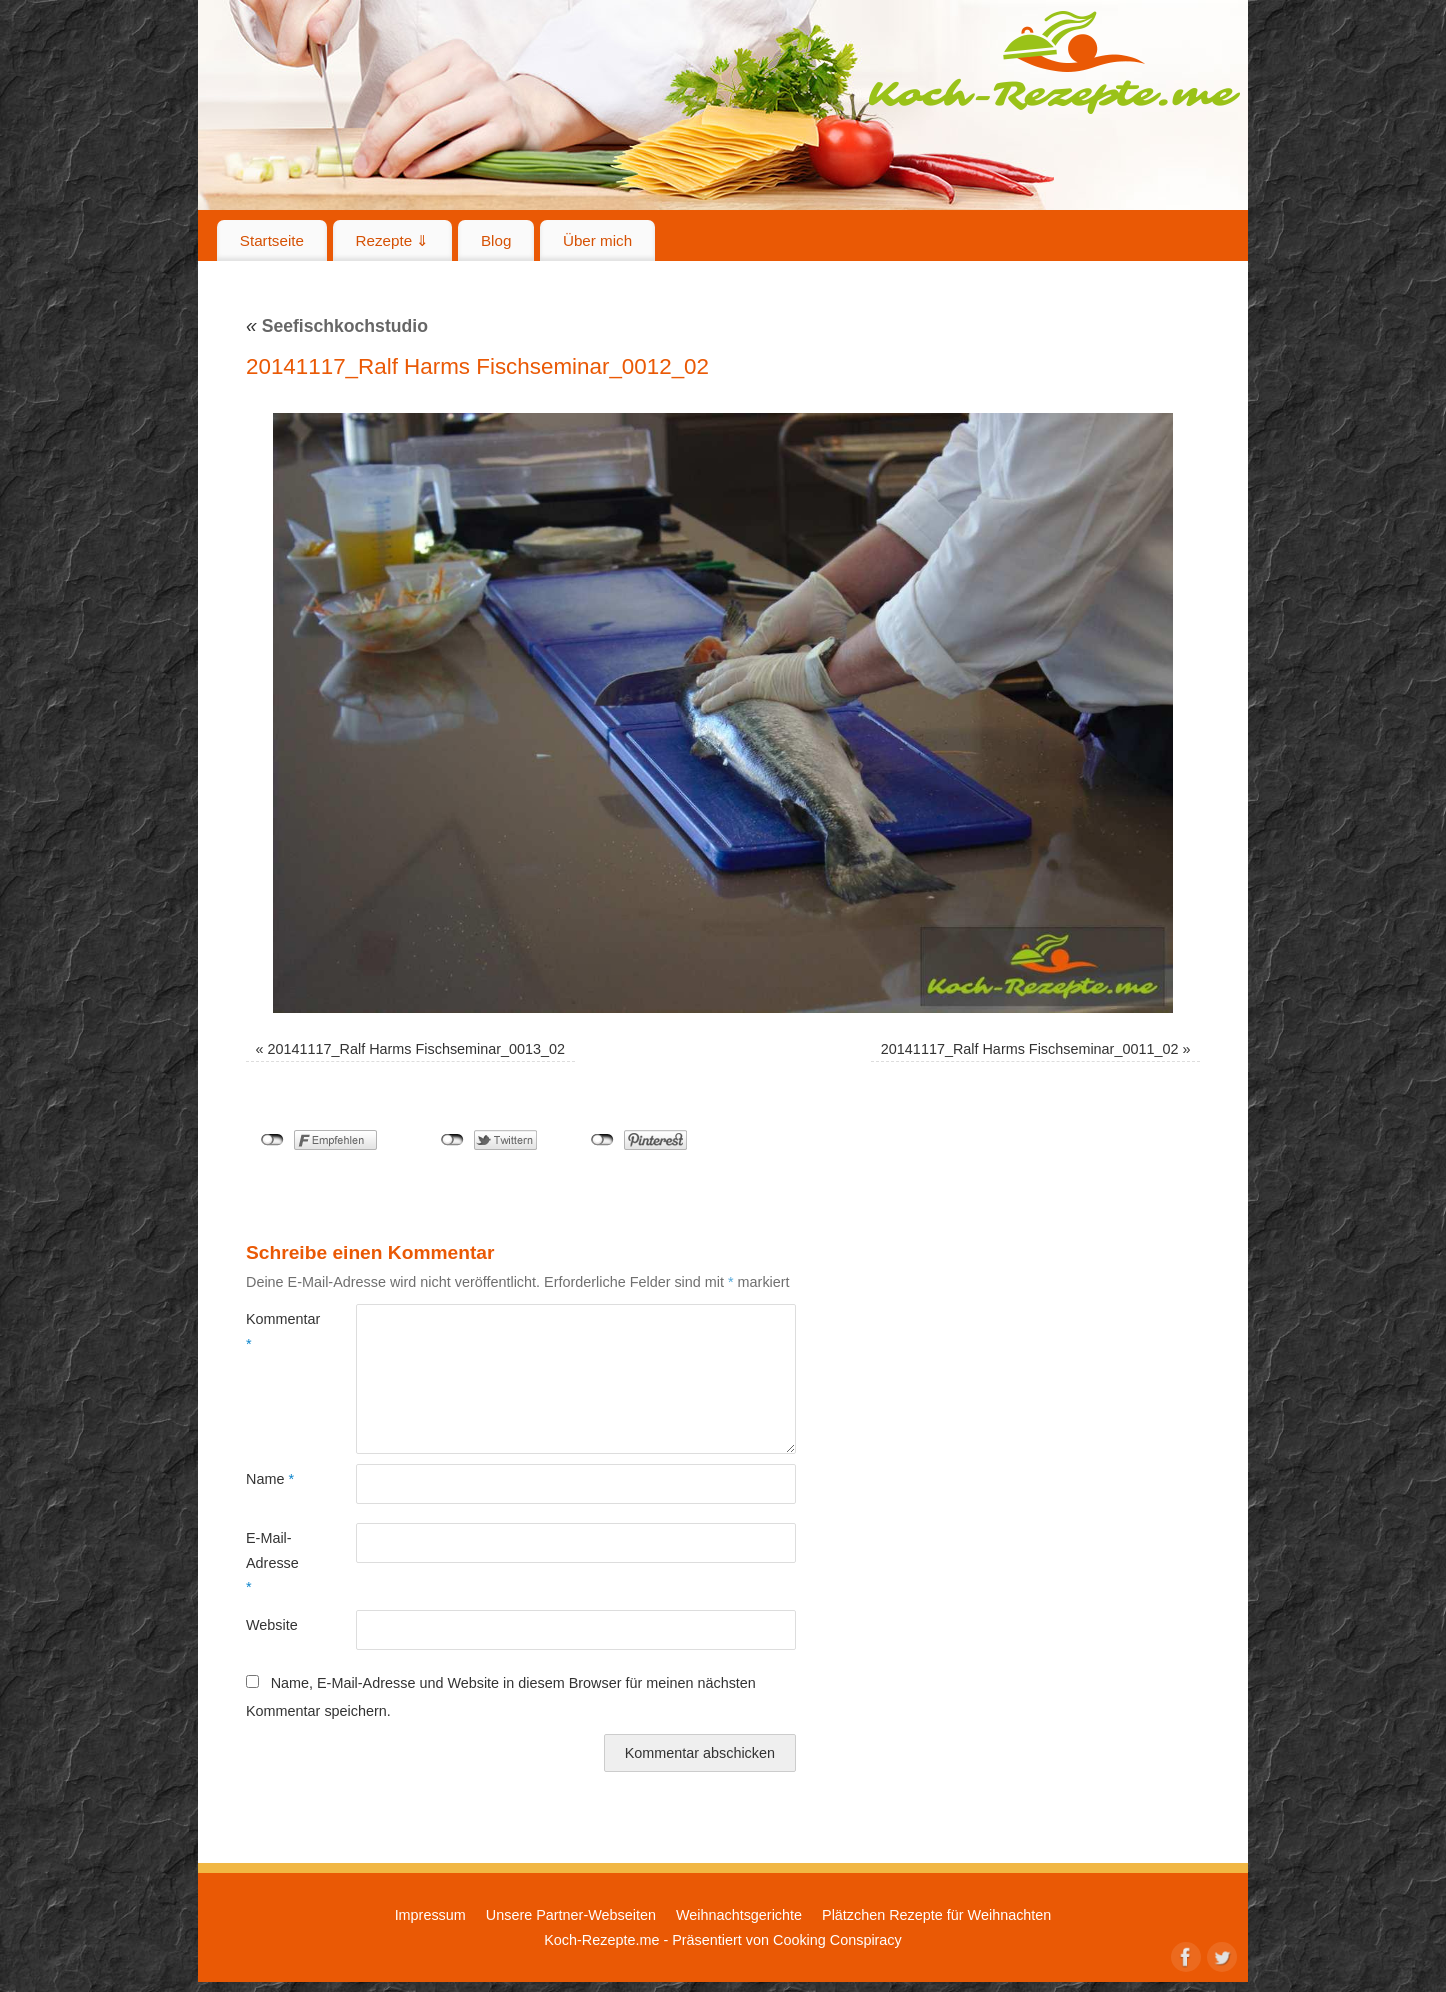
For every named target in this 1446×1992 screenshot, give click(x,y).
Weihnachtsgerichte (739, 1915)
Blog (496, 240)
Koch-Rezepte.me (1054, 62)
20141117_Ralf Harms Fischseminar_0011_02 (1030, 1049)
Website (272, 1625)
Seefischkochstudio (337, 326)
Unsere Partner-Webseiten (571, 1915)
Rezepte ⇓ (393, 240)
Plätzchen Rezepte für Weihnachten (936, 1915)
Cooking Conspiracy (837, 1940)
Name (270, 1479)
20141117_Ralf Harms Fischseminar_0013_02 (417, 1049)
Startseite (272, 240)
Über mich (597, 240)
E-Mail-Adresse (272, 1562)
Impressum (430, 1915)
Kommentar (273, 1331)
